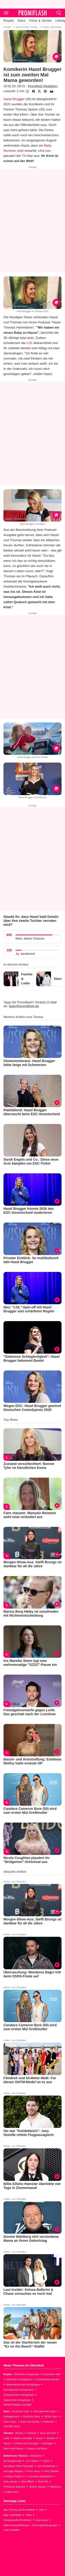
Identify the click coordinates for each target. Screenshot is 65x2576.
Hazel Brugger (13, 99)
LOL (30, 343)
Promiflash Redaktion (43, 86)
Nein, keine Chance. (30, 938)
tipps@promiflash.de (24, 1006)
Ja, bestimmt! (25, 954)
